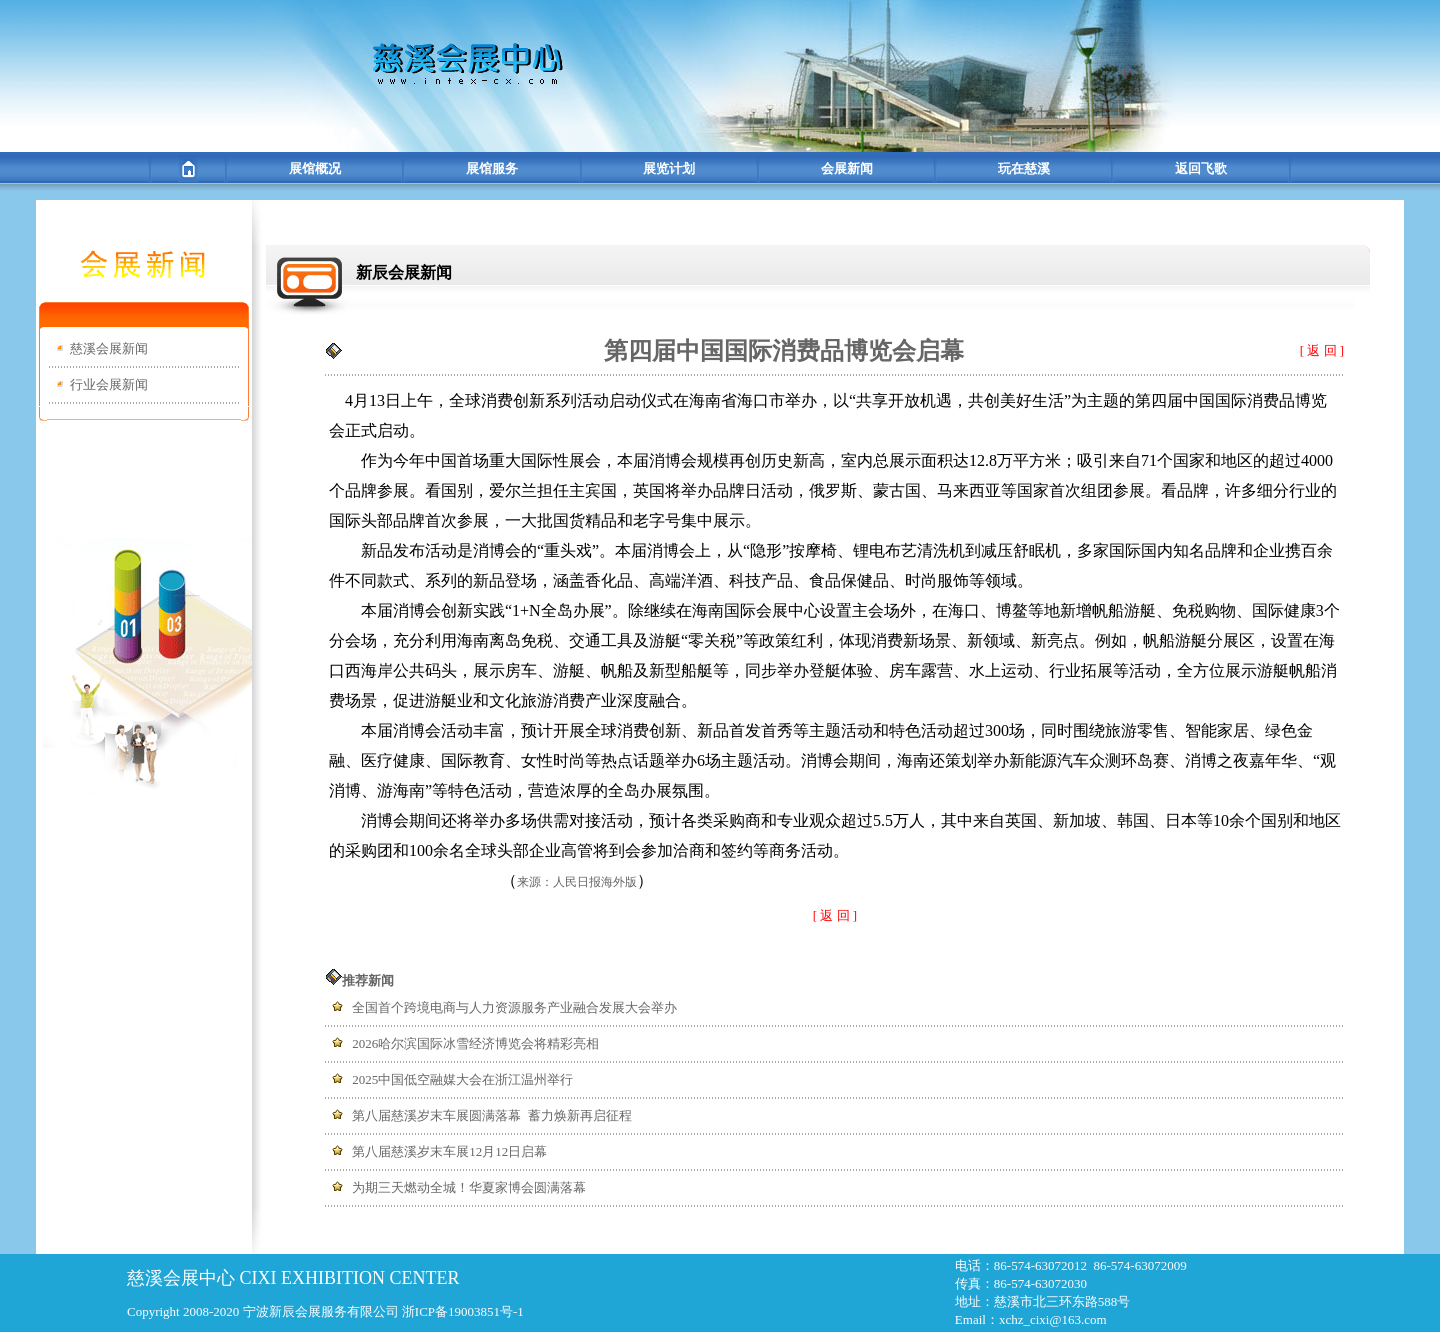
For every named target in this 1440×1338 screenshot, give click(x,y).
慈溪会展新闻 (109, 348)
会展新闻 (847, 168)
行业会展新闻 (109, 384)
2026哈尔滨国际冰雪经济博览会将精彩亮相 (475, 1043)
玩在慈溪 (1024, 168)
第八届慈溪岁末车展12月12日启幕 (449, 1151)
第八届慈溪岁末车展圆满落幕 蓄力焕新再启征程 (492, 1115)
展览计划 (669, 168)
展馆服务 (492, 168)
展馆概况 (315, 168)
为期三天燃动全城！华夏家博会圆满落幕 (469, 1187)
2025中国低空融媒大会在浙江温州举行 (462, 1079)
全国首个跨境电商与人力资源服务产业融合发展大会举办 (514, 1007)
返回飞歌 (1201, 168)
